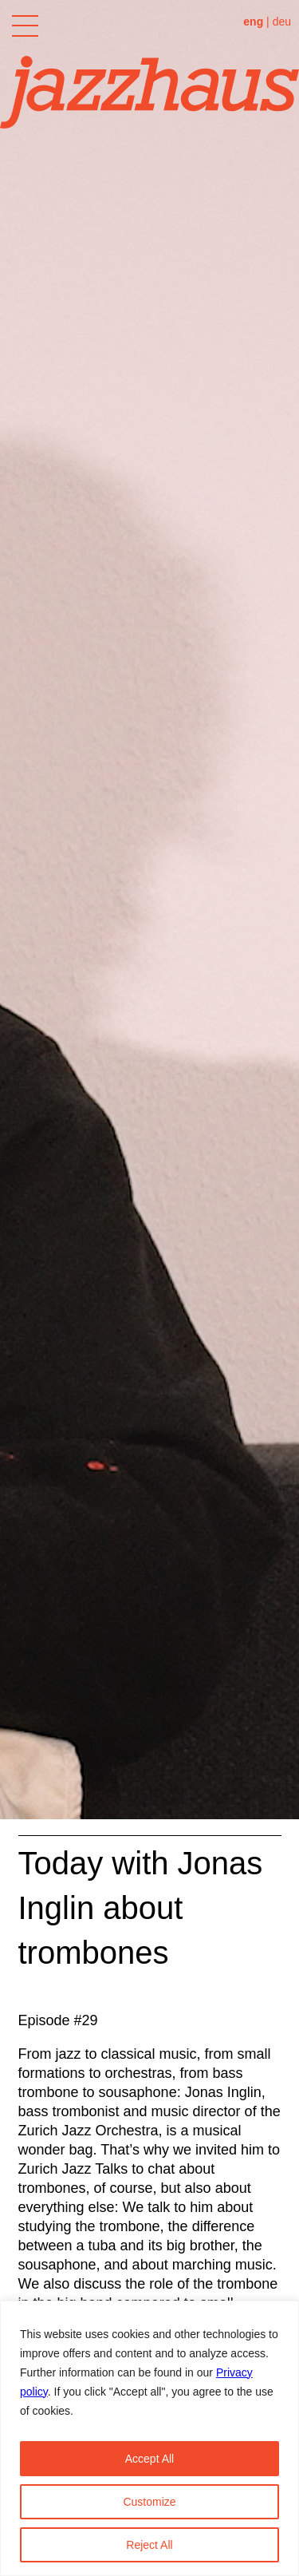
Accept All (149, 2458)
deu (282, 21)
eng (253, 21)
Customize (149, 2501)
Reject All (149, 2544)
